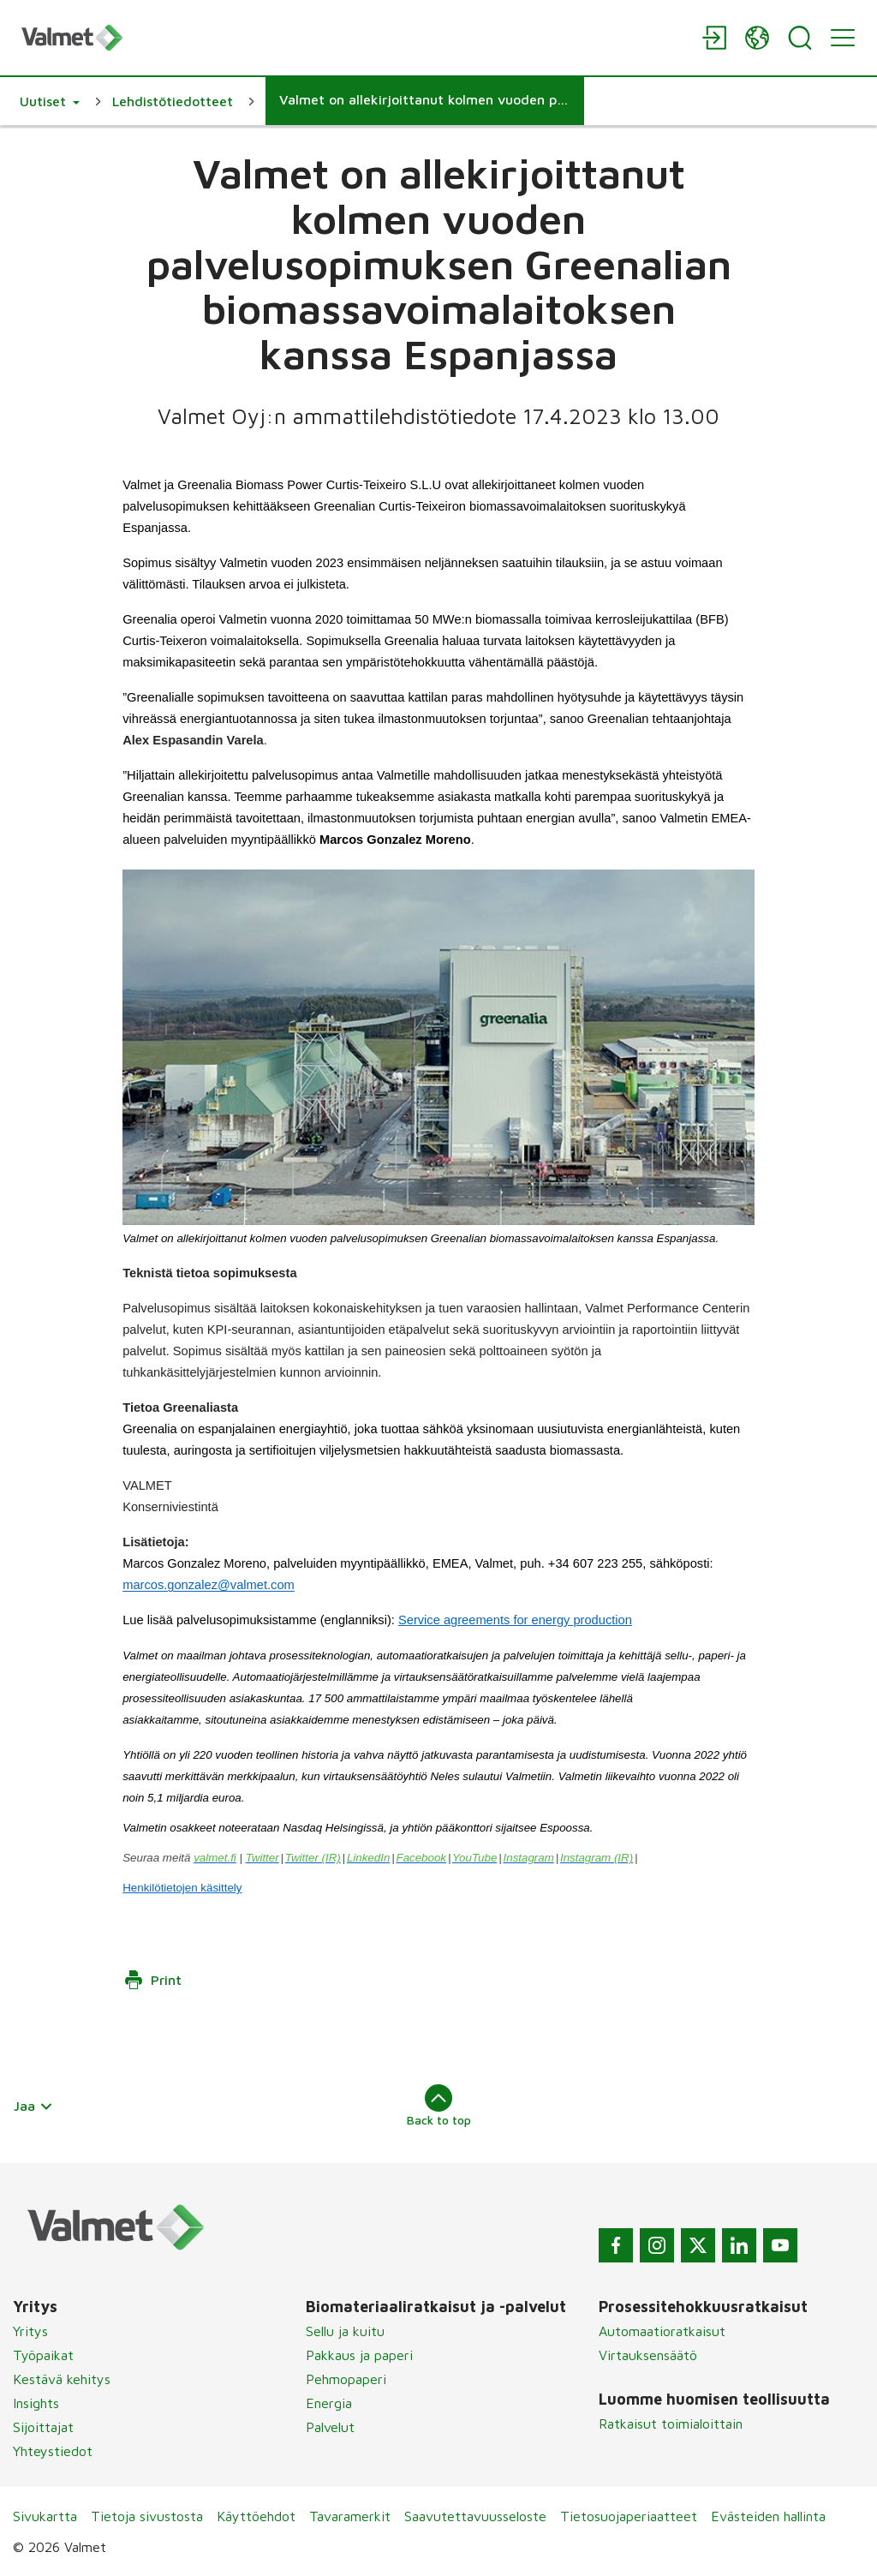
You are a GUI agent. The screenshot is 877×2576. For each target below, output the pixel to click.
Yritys (30, 2331)
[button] (50, 101)
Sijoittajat (43, 2427)
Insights (36, 2403)
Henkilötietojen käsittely (182, 1887)
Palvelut (330, 2427)
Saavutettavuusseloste (475, 2516)
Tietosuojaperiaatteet (628, 2516)
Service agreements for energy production (515, 1620)
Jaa (33, 2105)
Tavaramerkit (350, 2516)
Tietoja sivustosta (147, 2516)
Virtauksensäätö (648, 2355)
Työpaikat (43, 2355)
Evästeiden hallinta (768, 2516)
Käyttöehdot (256, 2516)
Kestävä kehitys (61, 2379)
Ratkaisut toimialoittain (671, 2423)
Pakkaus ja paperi (359, 2355)
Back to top (439, 2105)
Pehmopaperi (346, 2379)
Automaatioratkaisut (662, 2331)
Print (152, 1979)
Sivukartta (45, 2516)
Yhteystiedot (52, 2451)
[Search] (800, 37)
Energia (329, 2403)
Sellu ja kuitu (345, 2331)
